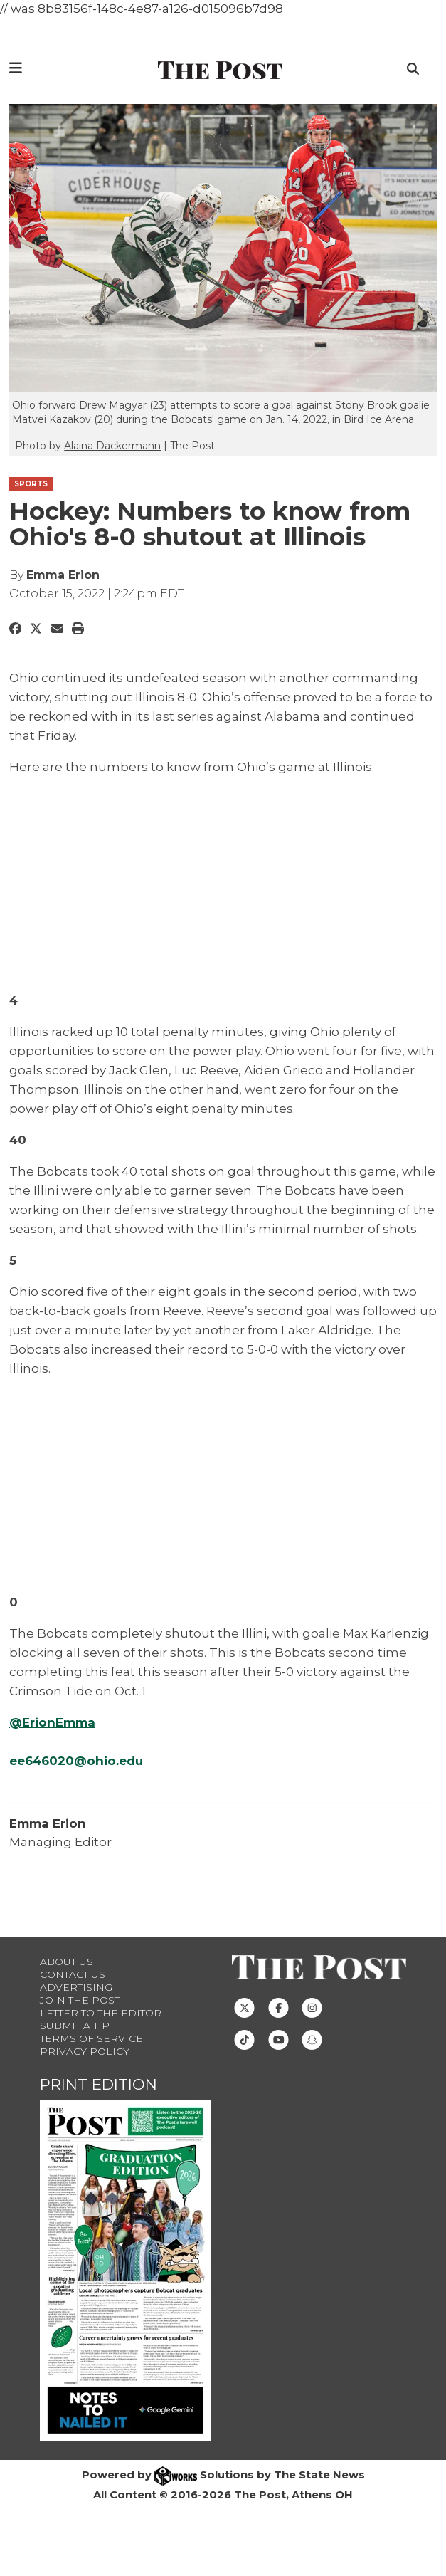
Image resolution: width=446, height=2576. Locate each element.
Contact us (72, 1974)
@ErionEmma (52, 1722)
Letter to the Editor (100, 2012)
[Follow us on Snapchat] (311, 2039)
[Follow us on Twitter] (244, 2007)
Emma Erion (63, 575)
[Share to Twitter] (36, 629)
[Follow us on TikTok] (244, 2039)
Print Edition (98, 2084)
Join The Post (80, 2000)
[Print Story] (78, 629)
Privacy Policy (84, 2051)
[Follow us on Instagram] (311, 2007)
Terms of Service (91, 2038)
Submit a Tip (75, 2025)
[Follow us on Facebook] (278, 2007)
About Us (66, 1961)
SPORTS (31, 483)
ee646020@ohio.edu (76, 1761)
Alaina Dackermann (112, 445)
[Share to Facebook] (15, 629)
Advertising (76, 1987)
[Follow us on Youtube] (278, 2039)
